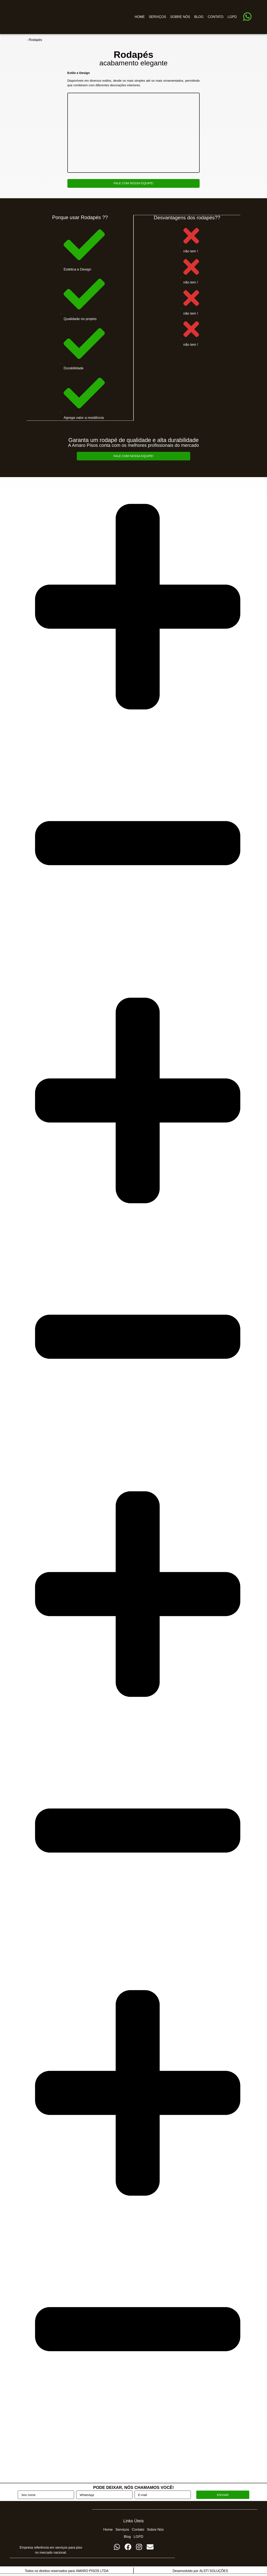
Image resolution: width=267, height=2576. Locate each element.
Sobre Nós (155, 2531)
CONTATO (216, 17)
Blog (127, 2538)
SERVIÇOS (157, 17)
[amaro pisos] (216, 2534)
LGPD (232, 17)
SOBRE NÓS (180, 17)
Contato (138, 2531)
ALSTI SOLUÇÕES (213, 2572)
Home (108, 2531)
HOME (140, 17)
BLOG (198, 17)
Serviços (122, 2531)
